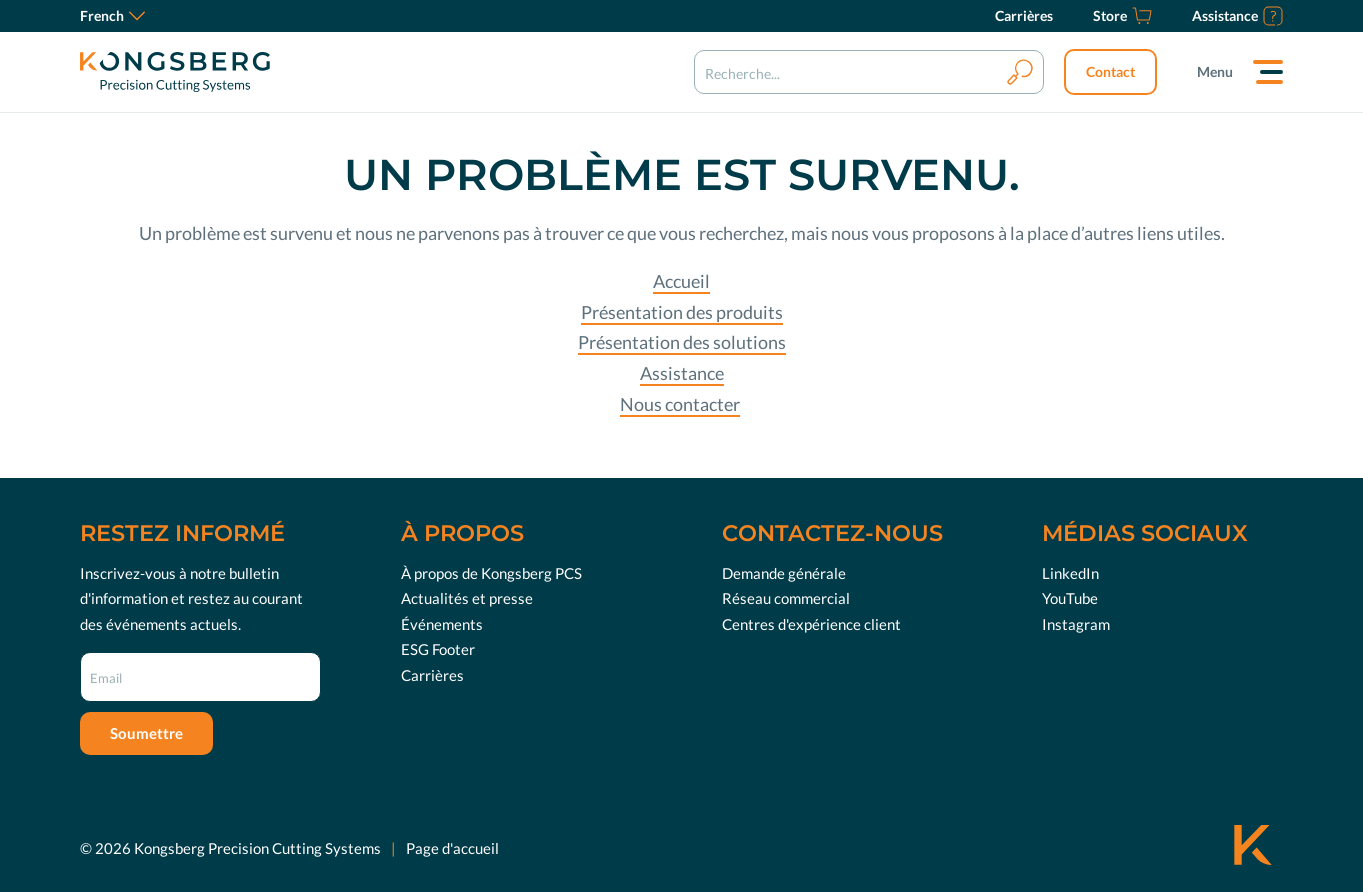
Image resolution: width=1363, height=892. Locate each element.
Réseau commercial (786, 598)
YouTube (1070, 598)
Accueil (681, 281)
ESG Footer (438, 649)
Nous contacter (680, 404)
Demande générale (784, 573)
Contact (1110, 71)
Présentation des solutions (682, 342)
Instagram (1076, 624)
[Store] (1122, 16)
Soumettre (146, 733)
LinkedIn (1070, 573)
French (112, 15)
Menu (1215, 71)
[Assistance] (1237, 16)
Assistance (682, 373)
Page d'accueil (452, 848)
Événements (442, 624)
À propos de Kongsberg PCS (491, 573)
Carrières (432, 675)
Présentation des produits (682, 312)
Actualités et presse (467, 598)
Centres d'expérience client (811, 624)
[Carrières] (1024, 16)
